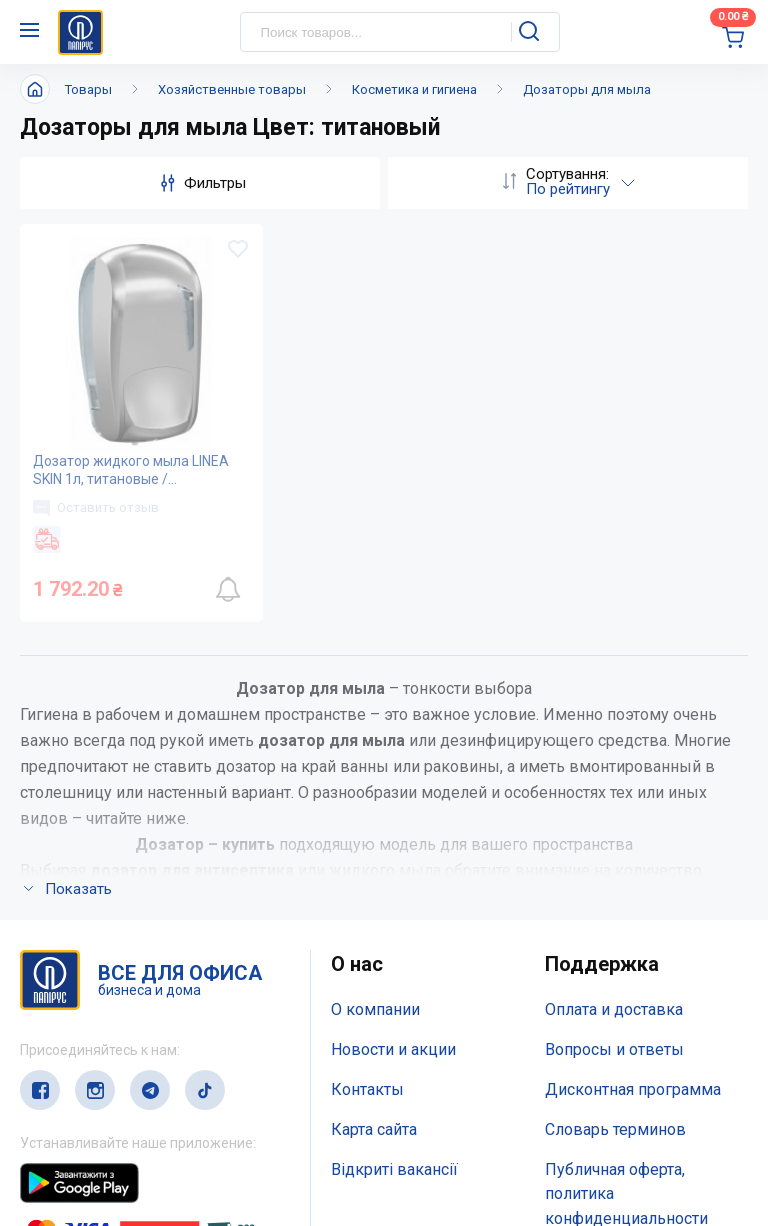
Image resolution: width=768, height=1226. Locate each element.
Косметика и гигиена (414, 89)
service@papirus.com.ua (116, 1133)
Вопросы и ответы (614, 783)
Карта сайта (374, 863)
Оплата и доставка (614, 744)
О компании (375, 744)
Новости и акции (393, 783)
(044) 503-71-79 (112, 1094)
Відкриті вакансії (394, 903)
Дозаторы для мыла (587, 89)
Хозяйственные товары (232, 89)
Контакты (367, 823)
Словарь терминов (615, 863)
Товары (88, 89)
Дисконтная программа (633, 823)
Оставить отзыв (96, 508)
